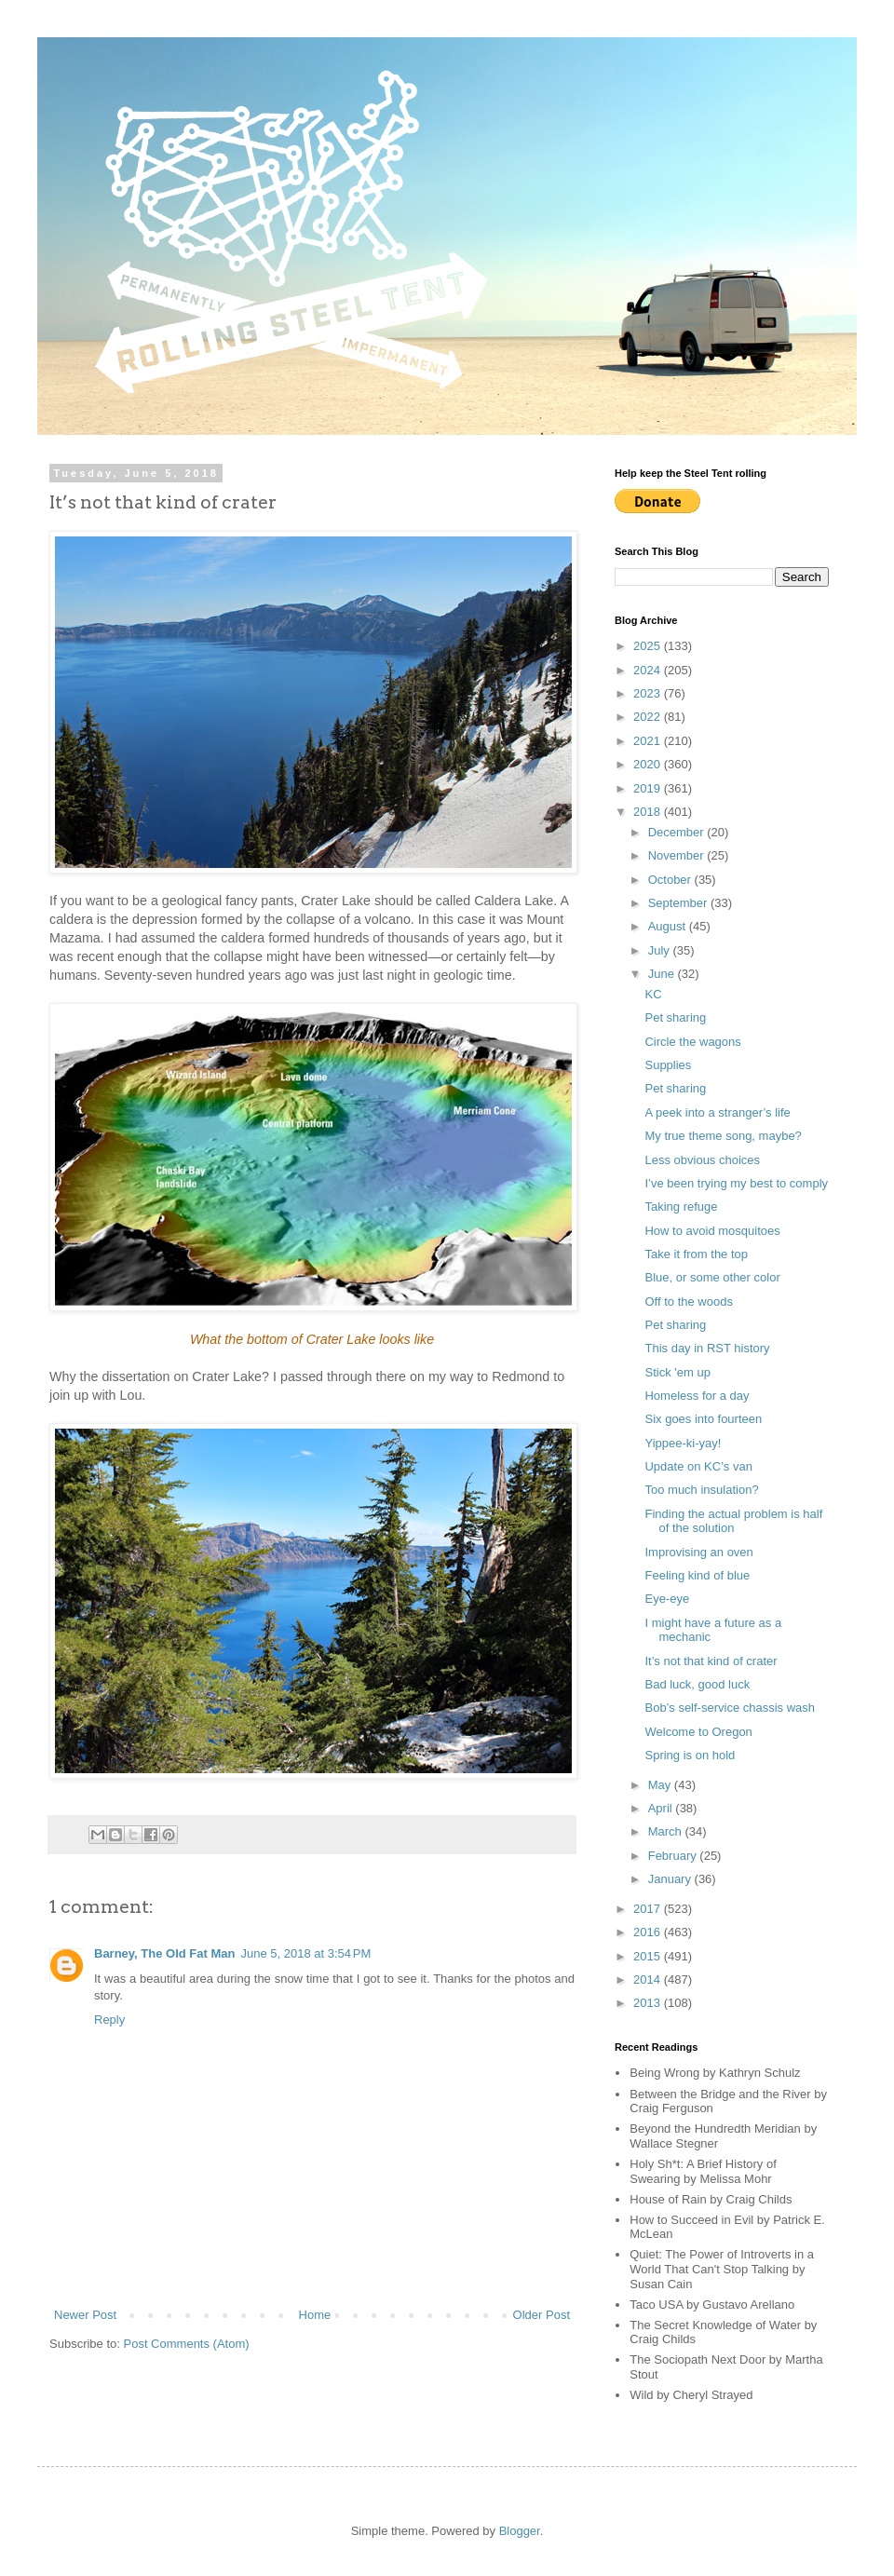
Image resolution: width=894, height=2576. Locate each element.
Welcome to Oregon (698, 1732)
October (671, 880)
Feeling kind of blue (697, 1575)
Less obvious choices (702, 1160)
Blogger (519, 2531)
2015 (648, 1956)
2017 (648, 1909)
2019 (648, 788)
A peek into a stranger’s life (717, 1112)
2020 (648, 764)
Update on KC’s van (698, 1466)
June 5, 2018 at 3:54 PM (305, 1953)
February (674, 1856)
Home (315, 2315)
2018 (648, 812)
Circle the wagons (692, 1042)
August (668, 926)
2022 (648, 717)
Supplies (667, 1065)
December (678, 832)
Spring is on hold (689, 1755)
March (666, 1831)
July (660, 950)
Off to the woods (688, 1301)
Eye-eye (666, 1599)
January (671, 1879)
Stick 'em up (677, 1372)
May (661, 1785)
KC (652, 994)
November (678, 855)
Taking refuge (680, 1206)
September (679, 903)
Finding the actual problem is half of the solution (733, 1521)
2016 (648, 1932)
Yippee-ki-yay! (682, 1443)
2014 (648, 1979)
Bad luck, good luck (697, 1684)
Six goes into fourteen (703, 1419)
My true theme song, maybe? (722, 1136)
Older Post (541, 2315)
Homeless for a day (696, 1396)
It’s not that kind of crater (710, 1661)
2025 (648, 646)
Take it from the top (696, 1254)
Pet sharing (675, 1017)
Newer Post (85, 2315)
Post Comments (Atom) (187, 2344)
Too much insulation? (701, 1490)
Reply (109, 2020)
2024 (648, 670)
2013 (648, 2003)
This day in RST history (706, 1348)
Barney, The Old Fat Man (164, 1953)
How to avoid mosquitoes (711, 1231)
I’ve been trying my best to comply (736, 1183)
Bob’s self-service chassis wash (729, 1708)
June (663, 974)
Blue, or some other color (711, 1277)
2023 (648, 693)
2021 (648, 741)
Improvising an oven (698, 1552)
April (662, 1808)
